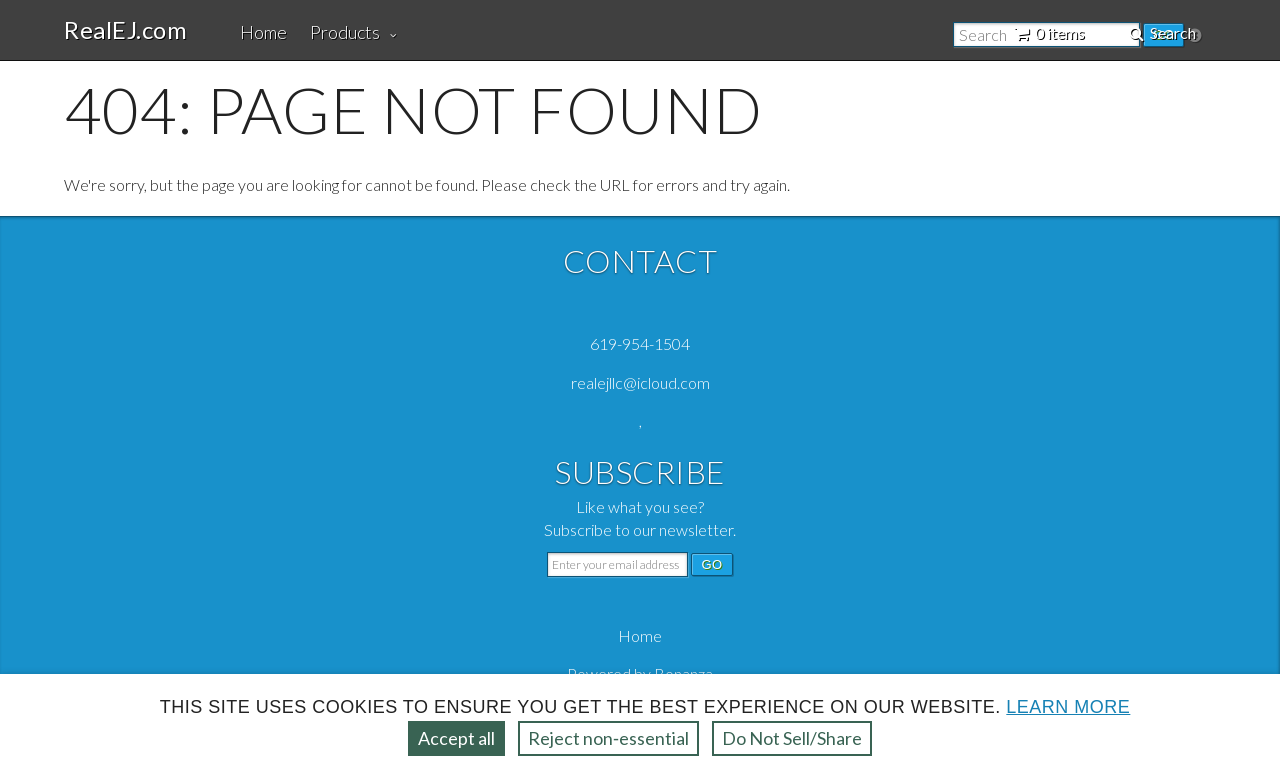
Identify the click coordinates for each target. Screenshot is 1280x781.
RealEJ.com (125, 30)
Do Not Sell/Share (792, 738)
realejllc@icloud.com (640, 382)
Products (345, 32)
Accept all (456, 738)
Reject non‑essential (608, 738)
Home (263, 32)
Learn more (1068, 707)
